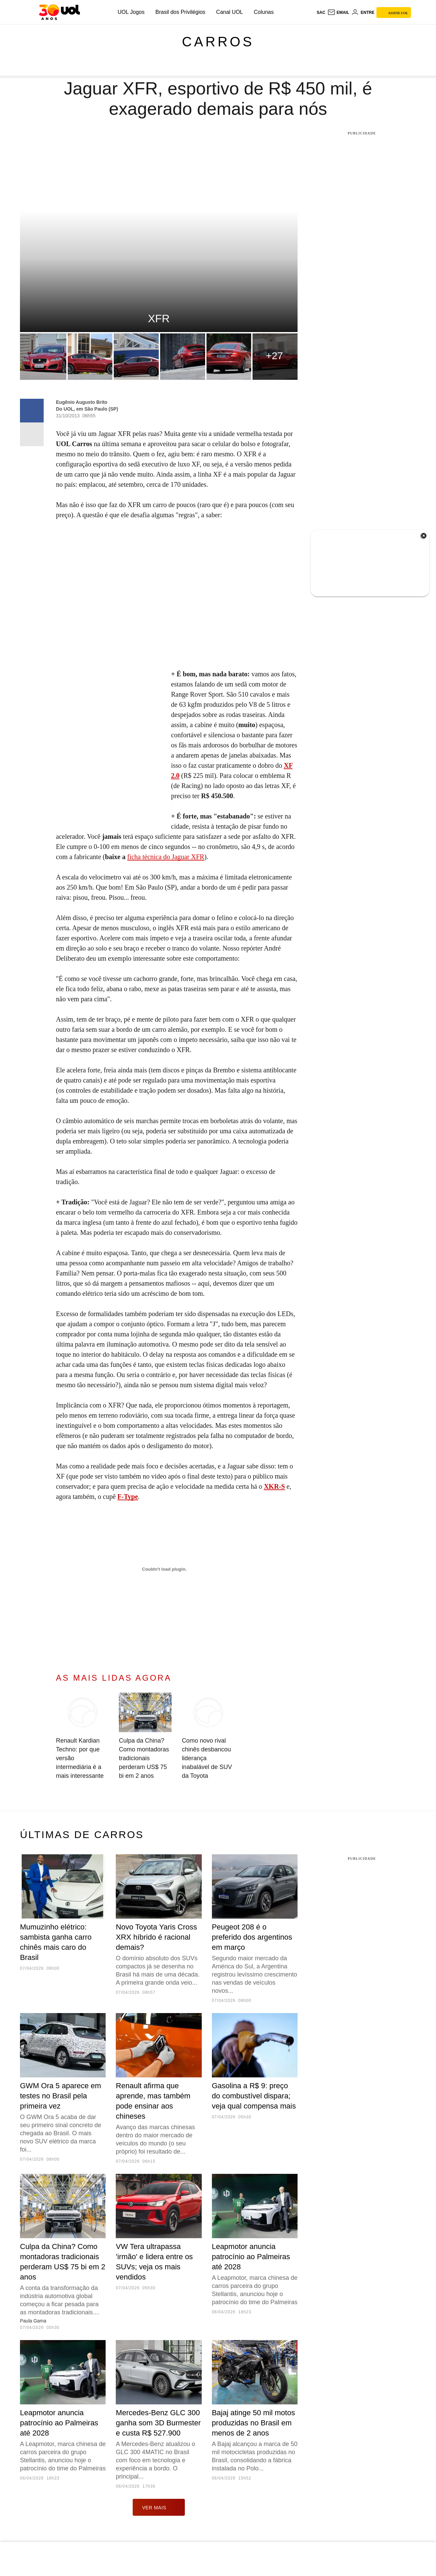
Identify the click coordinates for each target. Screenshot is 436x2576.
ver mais (159, 2507)
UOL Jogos (131, 12)
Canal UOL (229, 12)
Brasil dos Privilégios (180, 12)
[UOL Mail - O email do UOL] (338, 12)
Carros (218, 41)
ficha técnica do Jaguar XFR (165, 856)
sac (321, 12)
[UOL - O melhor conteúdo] (59, 12)
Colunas (264, 12)
